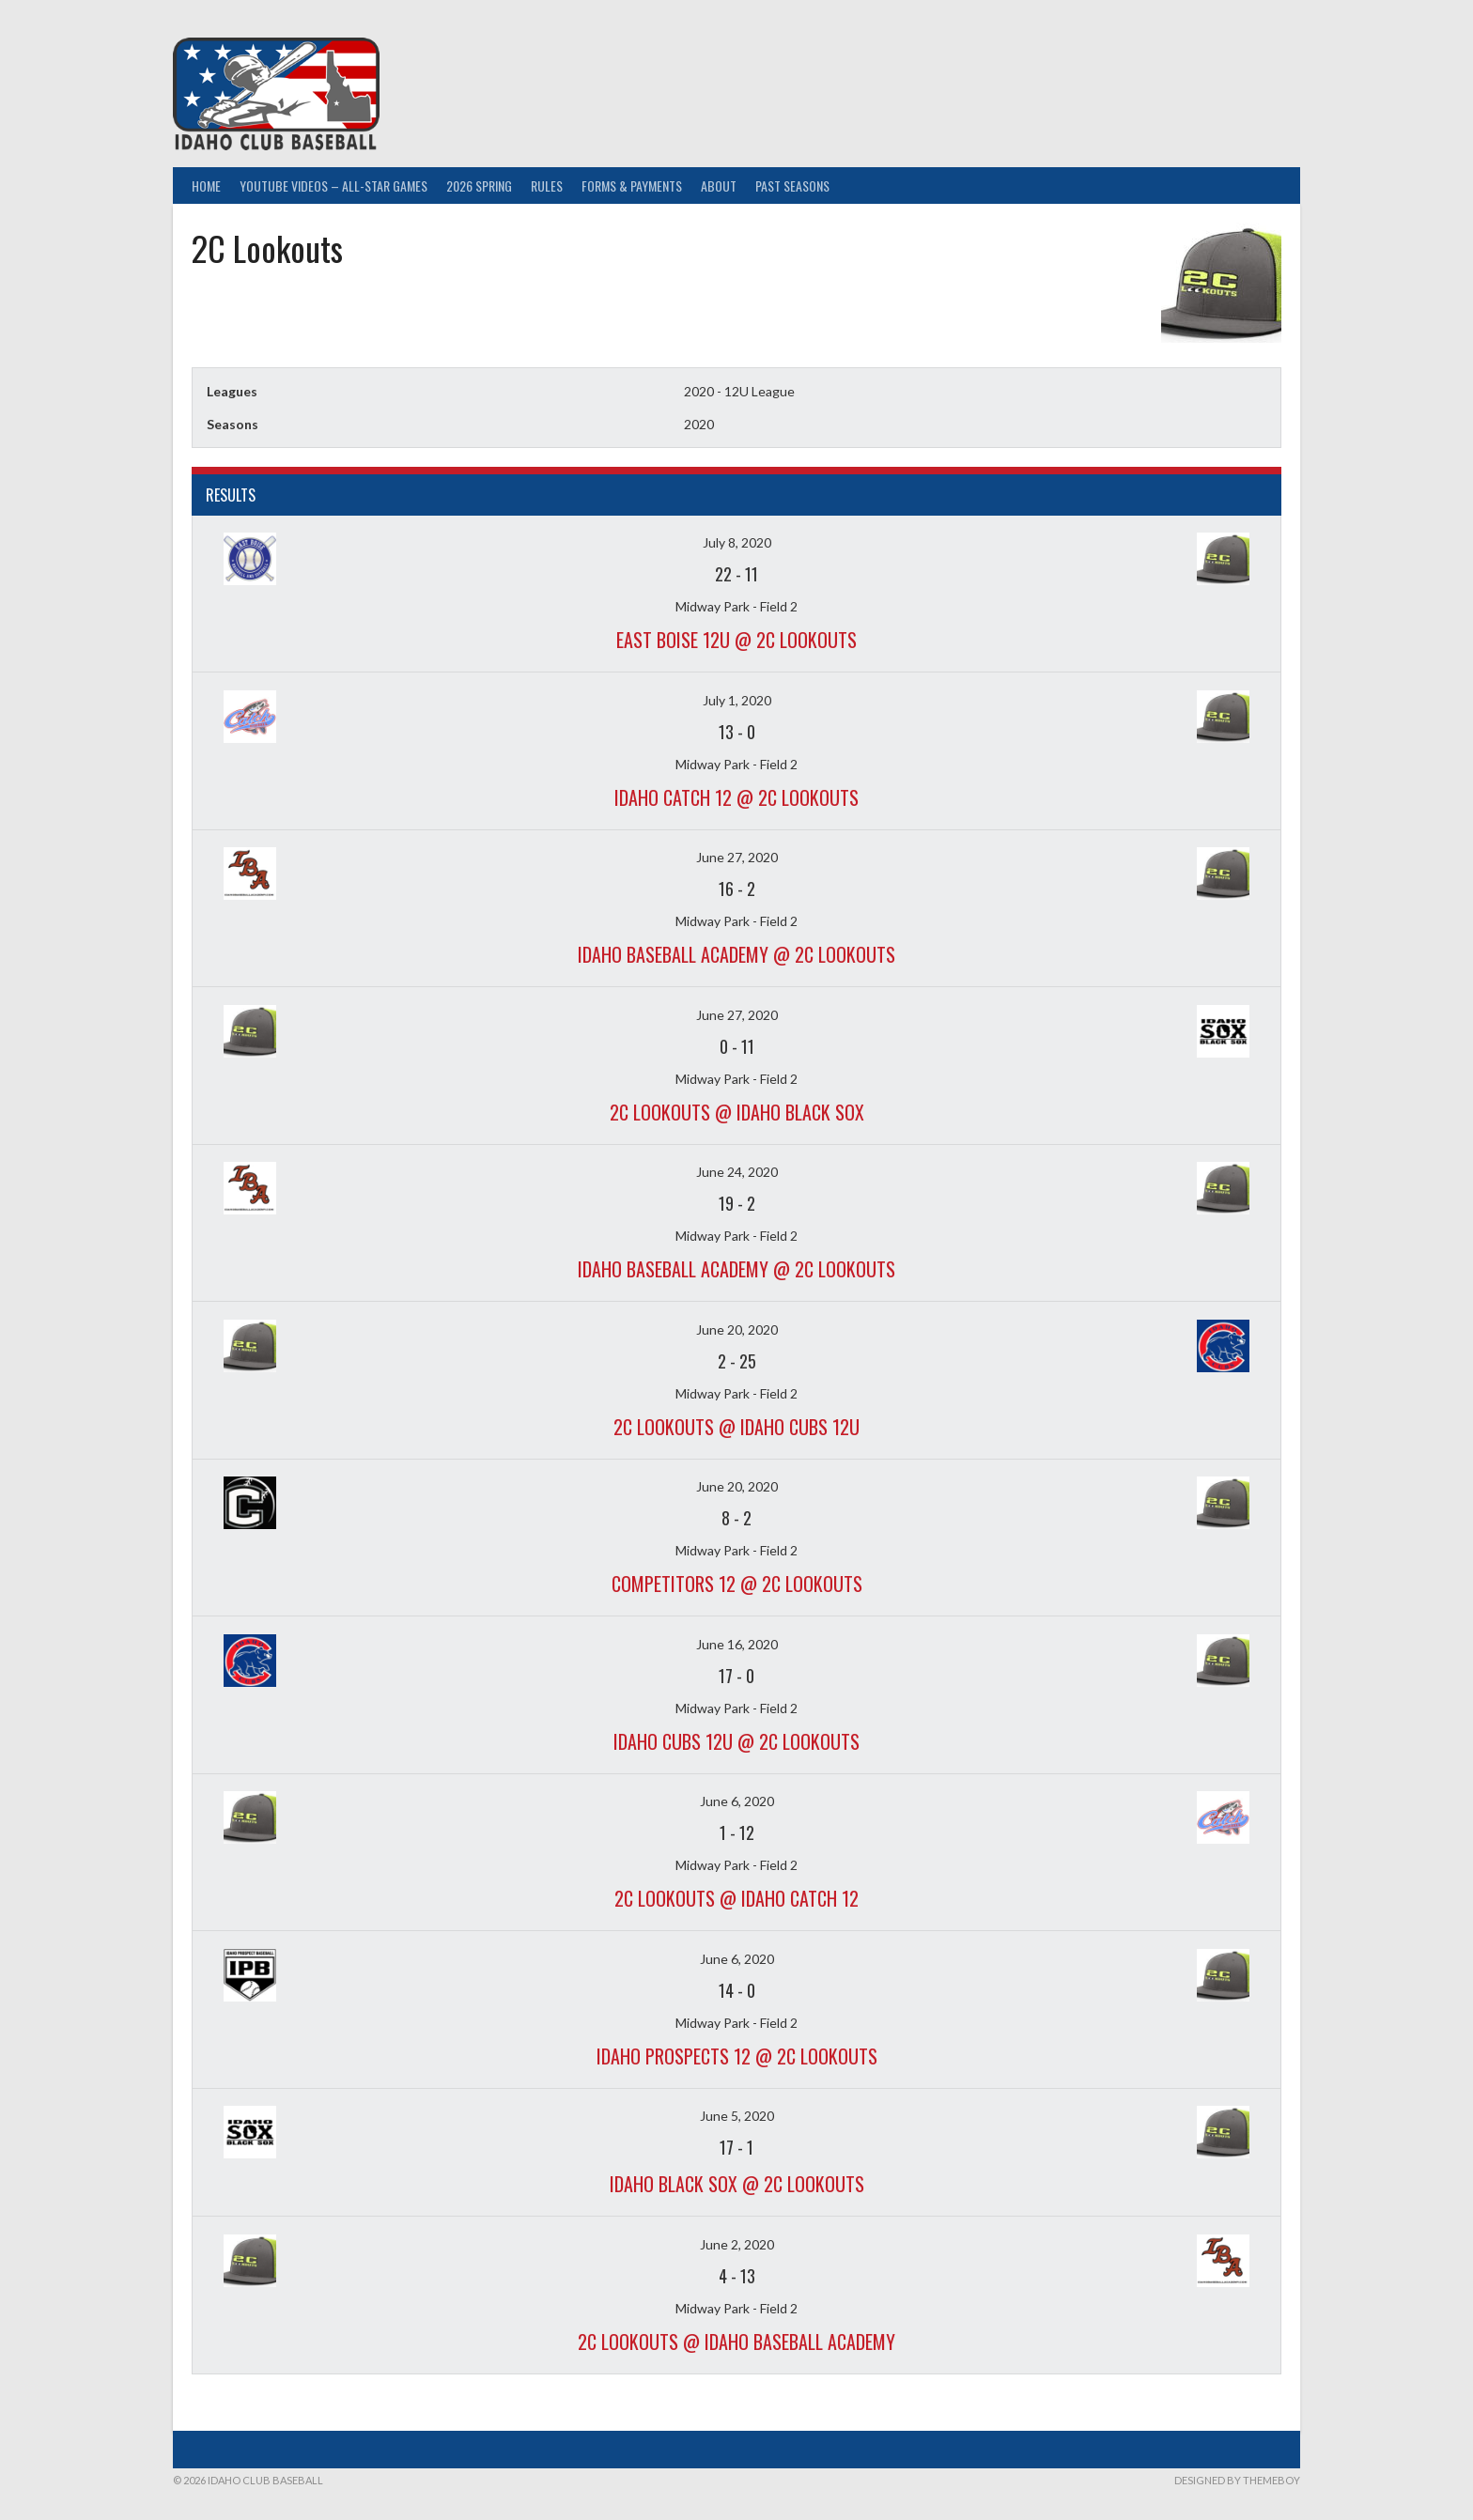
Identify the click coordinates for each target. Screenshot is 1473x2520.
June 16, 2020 (737, 1644)
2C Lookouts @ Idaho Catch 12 (736, 1898)
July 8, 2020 (737, 542)
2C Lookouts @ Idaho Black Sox (737, 1112)
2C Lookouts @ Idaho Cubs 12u (736, 1427)
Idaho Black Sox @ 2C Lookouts (737, 2184)
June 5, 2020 (737, 2116)
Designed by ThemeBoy (1237, 2480)
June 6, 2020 (737, 1801)
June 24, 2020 (737, 1172)
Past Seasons (792, 185)
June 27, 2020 (737, 857)
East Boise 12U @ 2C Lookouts (736, 640)
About (718, 185)
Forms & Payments (631, 185)
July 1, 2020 (737, 700)
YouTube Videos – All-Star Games (333, 185)
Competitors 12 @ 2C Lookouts (737, 1583)
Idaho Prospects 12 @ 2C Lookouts (737, 2056)
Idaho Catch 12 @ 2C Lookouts (736, 797)
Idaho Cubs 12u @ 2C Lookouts (736, 1741)
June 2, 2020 (737, 2244)
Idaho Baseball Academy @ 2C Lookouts (736, 954)
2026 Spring (479, 185)
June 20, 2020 (737, 1329)
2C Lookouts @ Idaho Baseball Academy (736, 2341)
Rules (547, 185)
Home (206, 185)
